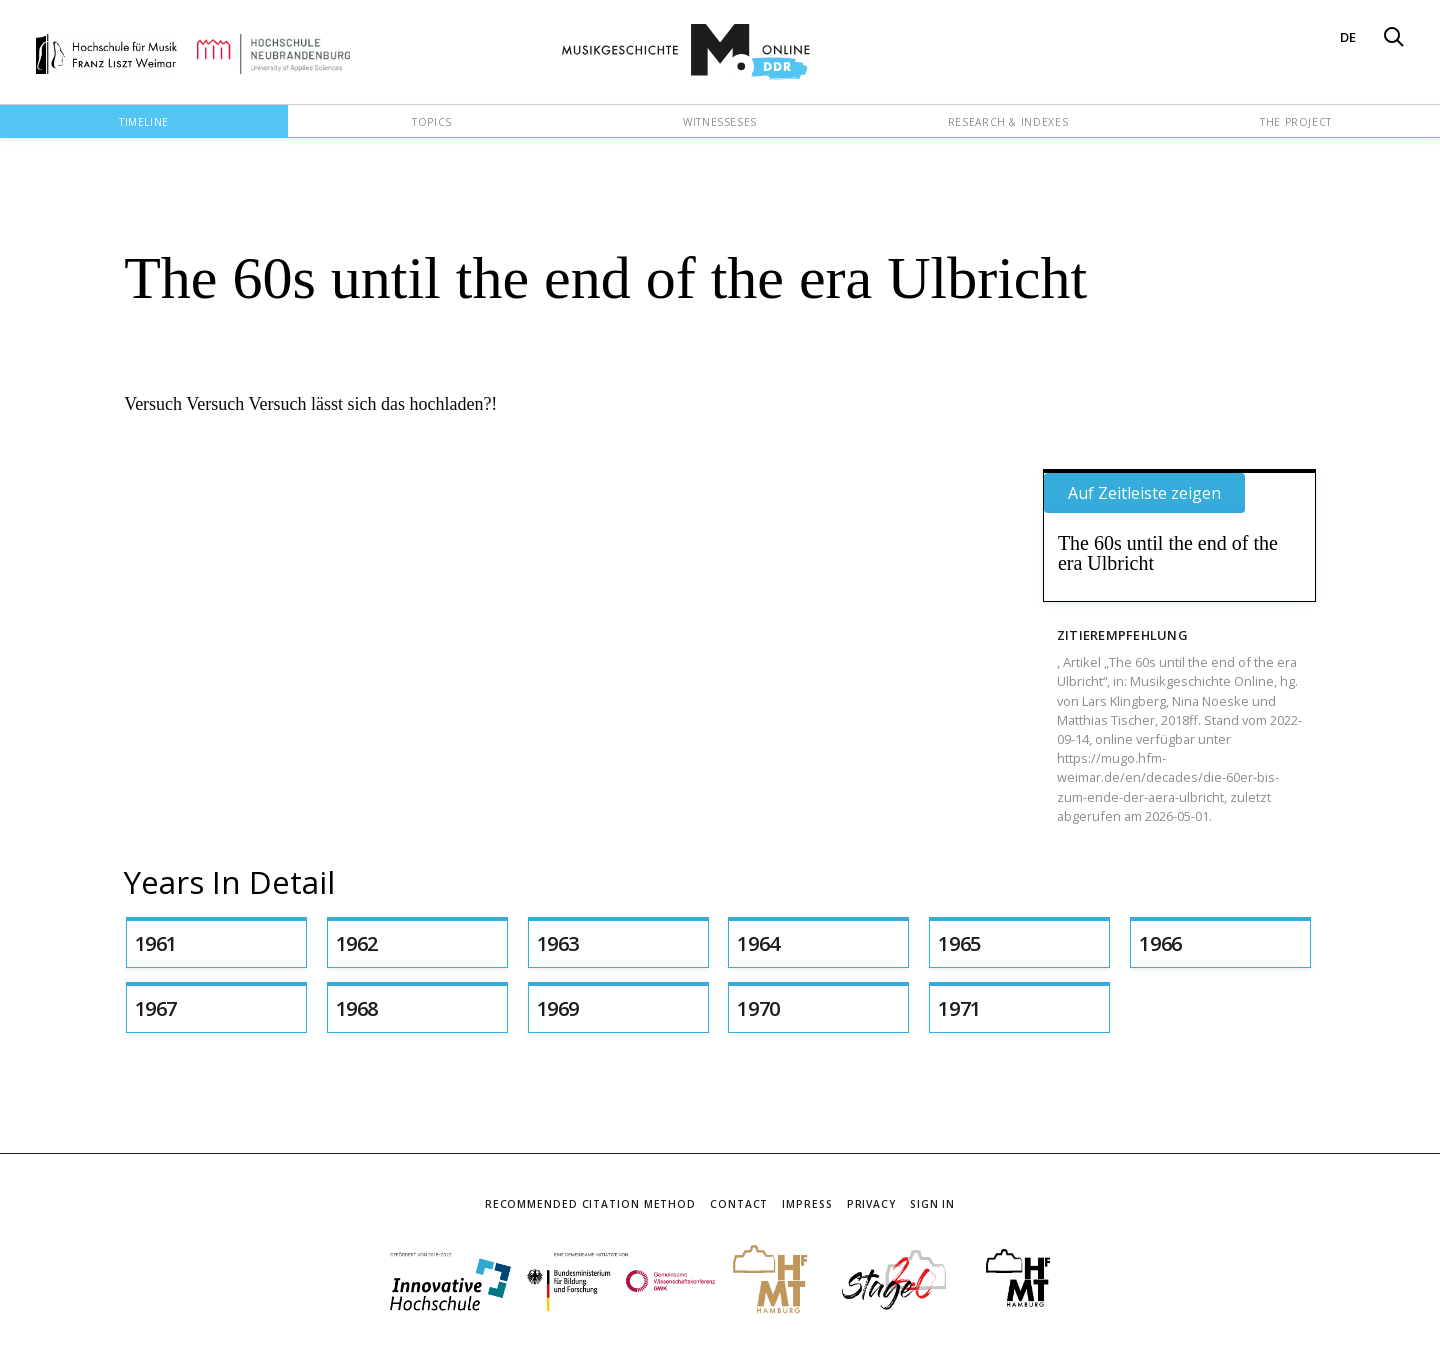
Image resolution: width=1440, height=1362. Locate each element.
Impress (807, 1204)
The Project (1296, 122)
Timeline (144, 122)
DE (1348, 37)
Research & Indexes (1008, 122)
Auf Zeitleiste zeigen (1144, 493)
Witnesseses (720, 122)
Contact (739, 1204)
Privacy (871, 1204)
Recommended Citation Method (590, 1204)
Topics (432, 122)
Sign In (932, 1204)
